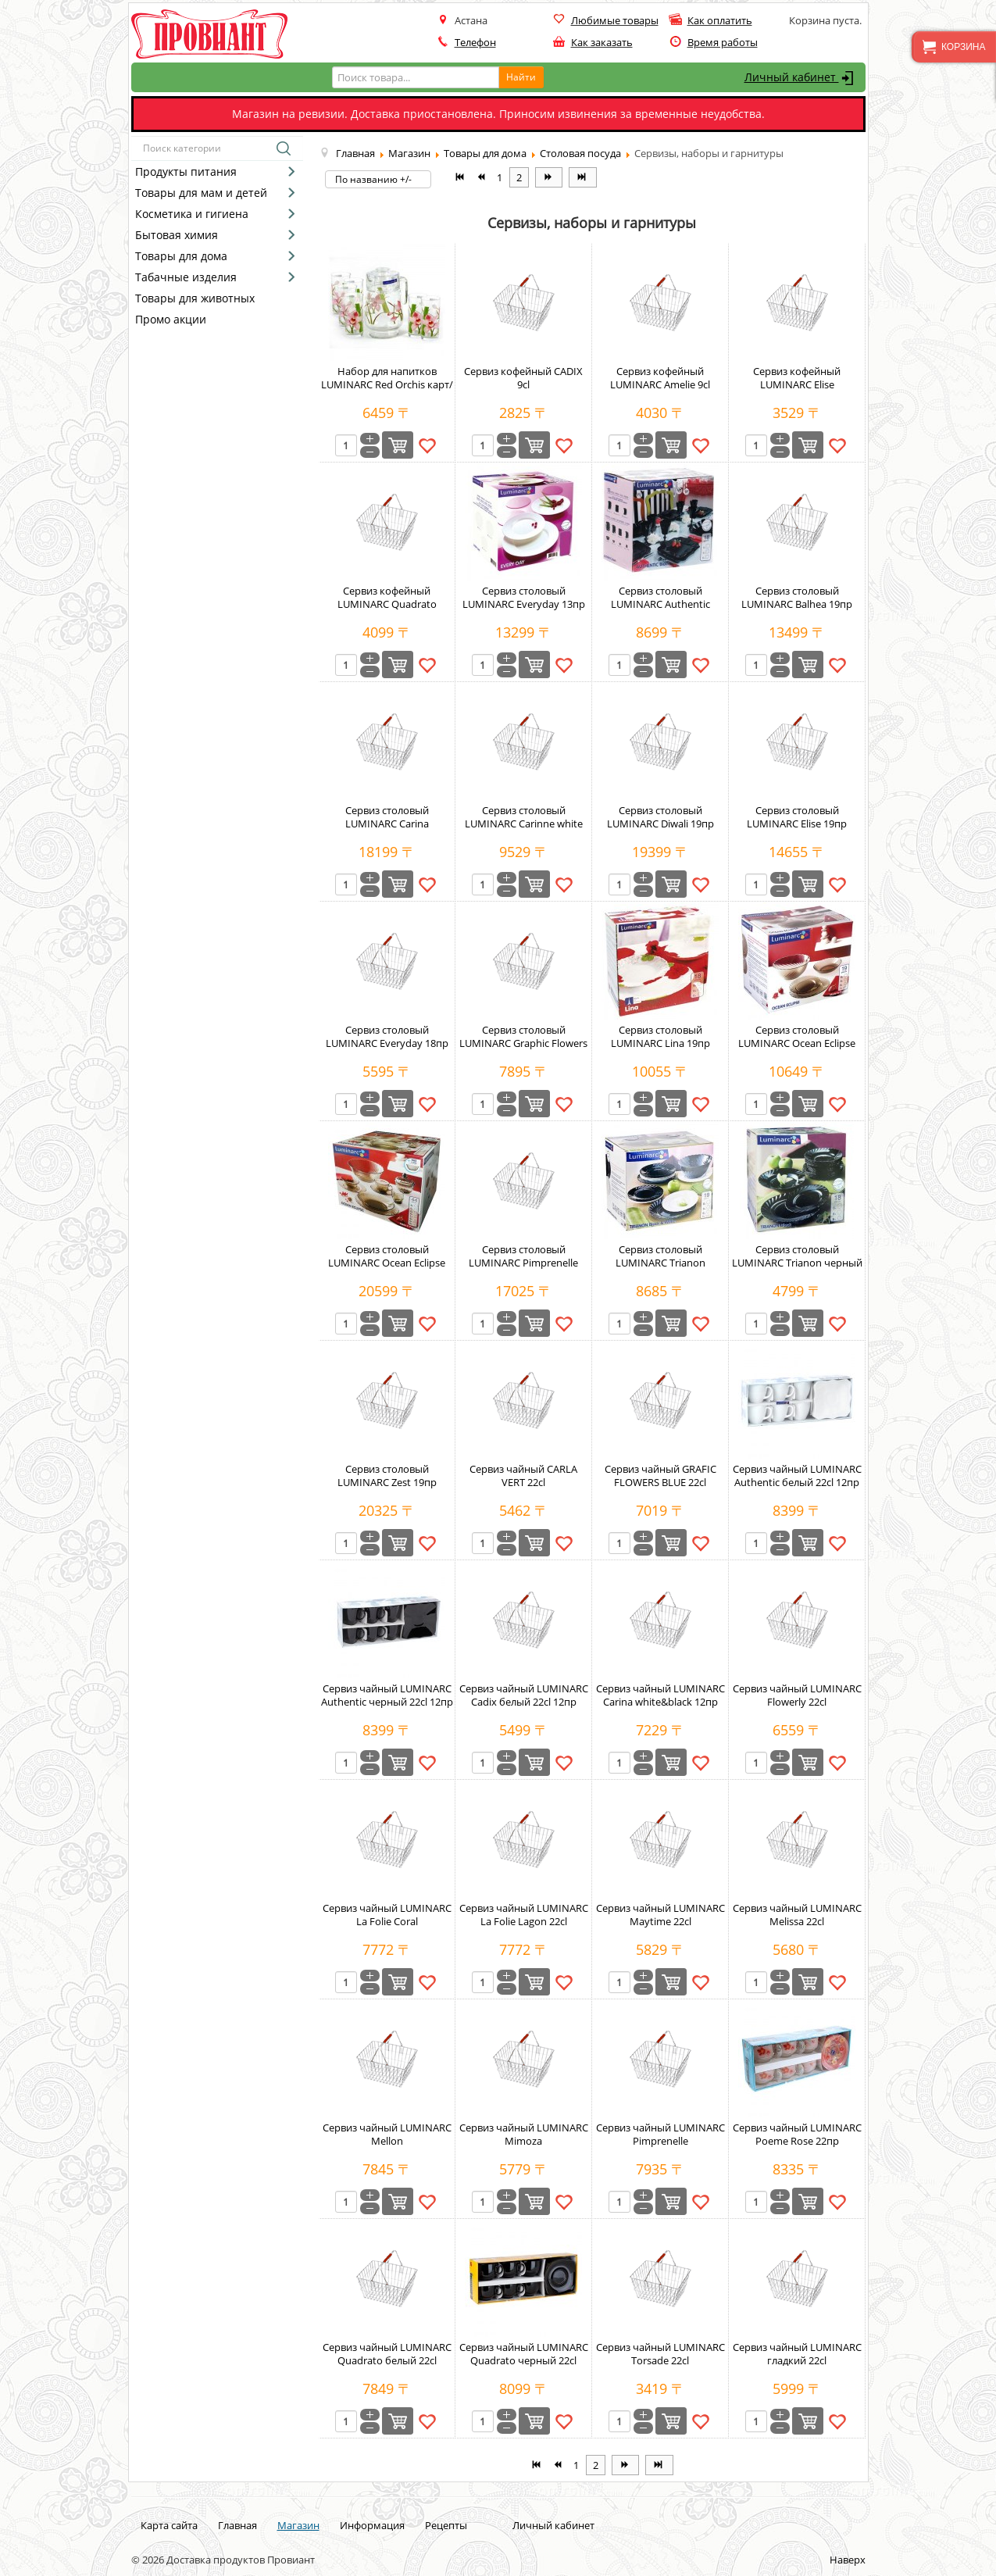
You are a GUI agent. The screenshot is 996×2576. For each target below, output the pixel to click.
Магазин (298, 2525)
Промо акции (170, 319)
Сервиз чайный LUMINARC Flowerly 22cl (797, 1695)
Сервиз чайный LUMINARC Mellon (387, 2134)
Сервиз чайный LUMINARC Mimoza (523, 2134)
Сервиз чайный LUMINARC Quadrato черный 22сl (523, 2353)
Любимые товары (615, 20)
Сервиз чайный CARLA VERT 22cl (523, 1475)
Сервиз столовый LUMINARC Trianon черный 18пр (797, 1262)
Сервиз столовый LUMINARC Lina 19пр (660, 1036)
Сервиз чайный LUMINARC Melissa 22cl (797, 1914)
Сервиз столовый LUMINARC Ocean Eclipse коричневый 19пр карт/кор (796, 1050)
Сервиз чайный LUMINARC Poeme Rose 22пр (797, 2134)
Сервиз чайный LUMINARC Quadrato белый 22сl (387, 2353)
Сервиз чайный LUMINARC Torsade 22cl (660, 2353)
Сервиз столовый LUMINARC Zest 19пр (387, 1475)
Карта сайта (169, 2525)
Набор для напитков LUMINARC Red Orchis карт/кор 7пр (387, 384)
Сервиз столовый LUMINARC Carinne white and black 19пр (524, 823)
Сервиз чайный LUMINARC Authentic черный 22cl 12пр (387, 1695)
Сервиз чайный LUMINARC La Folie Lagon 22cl (523, 1914)
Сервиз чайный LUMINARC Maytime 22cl (660, 1914)
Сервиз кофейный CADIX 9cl (523, 377)
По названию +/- (373, 179)
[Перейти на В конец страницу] (582, 177)
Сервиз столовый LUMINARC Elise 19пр (797, 817)
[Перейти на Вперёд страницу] (548, 177)
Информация (372, 2525)
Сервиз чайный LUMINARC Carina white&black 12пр (660, 1695)
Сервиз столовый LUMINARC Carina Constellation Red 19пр (387, 823)
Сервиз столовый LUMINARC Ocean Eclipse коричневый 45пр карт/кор (386, 1269)
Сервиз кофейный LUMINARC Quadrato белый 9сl (387, 604)
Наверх (848, 2560)
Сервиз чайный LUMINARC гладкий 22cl (797, 2353)
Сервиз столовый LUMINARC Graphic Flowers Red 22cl (523, 1043)
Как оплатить (719, 20)
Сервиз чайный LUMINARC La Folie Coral (387, 1914)
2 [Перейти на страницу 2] (519, 177)
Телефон (475, 42)
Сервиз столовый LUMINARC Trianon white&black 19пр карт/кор (660, 1262)
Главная (237, 2525)
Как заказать (602, 42)
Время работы (722, 42)
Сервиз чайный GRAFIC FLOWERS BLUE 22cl (660, 1475)
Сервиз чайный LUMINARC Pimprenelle (660, 2134)
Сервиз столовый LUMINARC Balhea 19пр (796, 597)
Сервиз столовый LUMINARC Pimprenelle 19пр (523, 1262)
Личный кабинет (801, 78)
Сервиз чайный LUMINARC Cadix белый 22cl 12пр (523, 1695)
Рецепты (446, 2525)
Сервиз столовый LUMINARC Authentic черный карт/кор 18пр (660, 604)
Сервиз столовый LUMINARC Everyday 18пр (387, 1036)
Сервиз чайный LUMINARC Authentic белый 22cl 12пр (797, 1475)
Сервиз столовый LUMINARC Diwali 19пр (660, 817)
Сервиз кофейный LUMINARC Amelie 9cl (660, 377)
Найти (521, 77)
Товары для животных (195, 298)
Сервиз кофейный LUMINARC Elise (797, 377)
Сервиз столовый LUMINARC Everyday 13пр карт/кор (523, 604)
